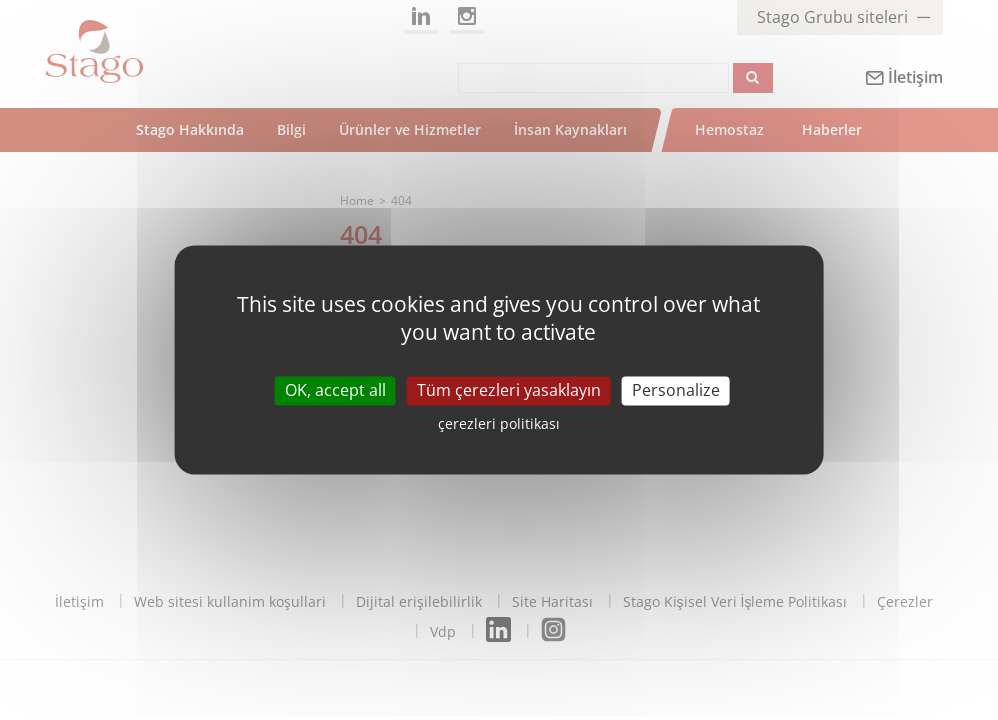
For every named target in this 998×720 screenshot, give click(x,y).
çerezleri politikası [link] (499, 424)
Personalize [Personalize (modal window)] (676, 390)
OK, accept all (335, 390)
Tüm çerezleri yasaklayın (509, 390)
